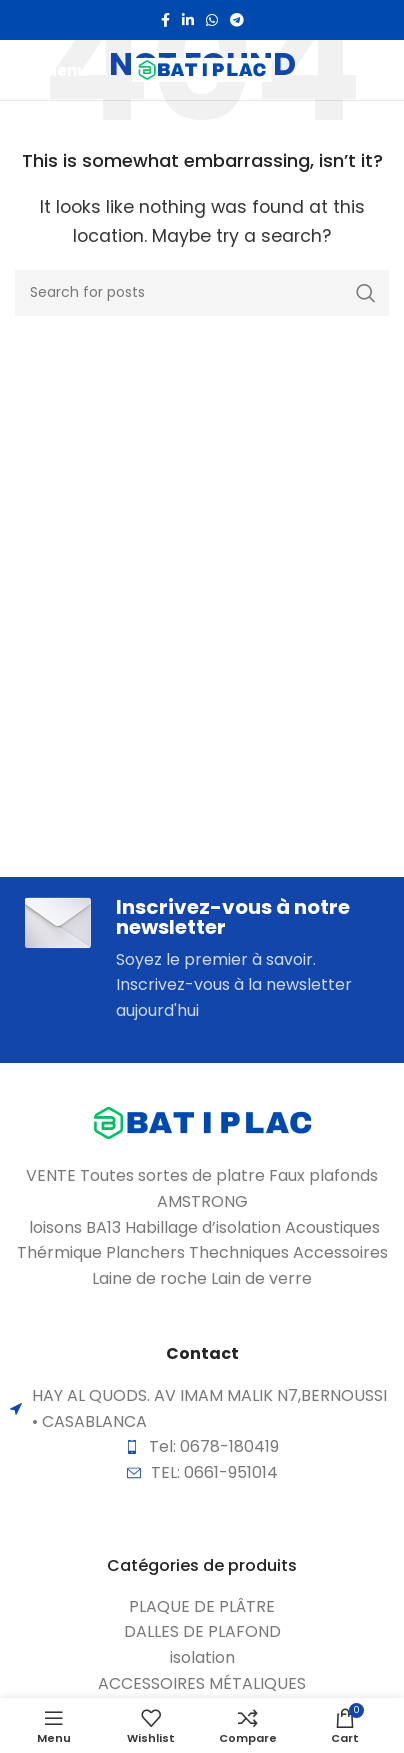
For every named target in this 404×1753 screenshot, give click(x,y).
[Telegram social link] (237, 20)
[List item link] (202, 1607)
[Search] (202, 293)
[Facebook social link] (165, 20)
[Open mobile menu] (51, 70)
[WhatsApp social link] (212, 20)
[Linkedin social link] (188, 20)
